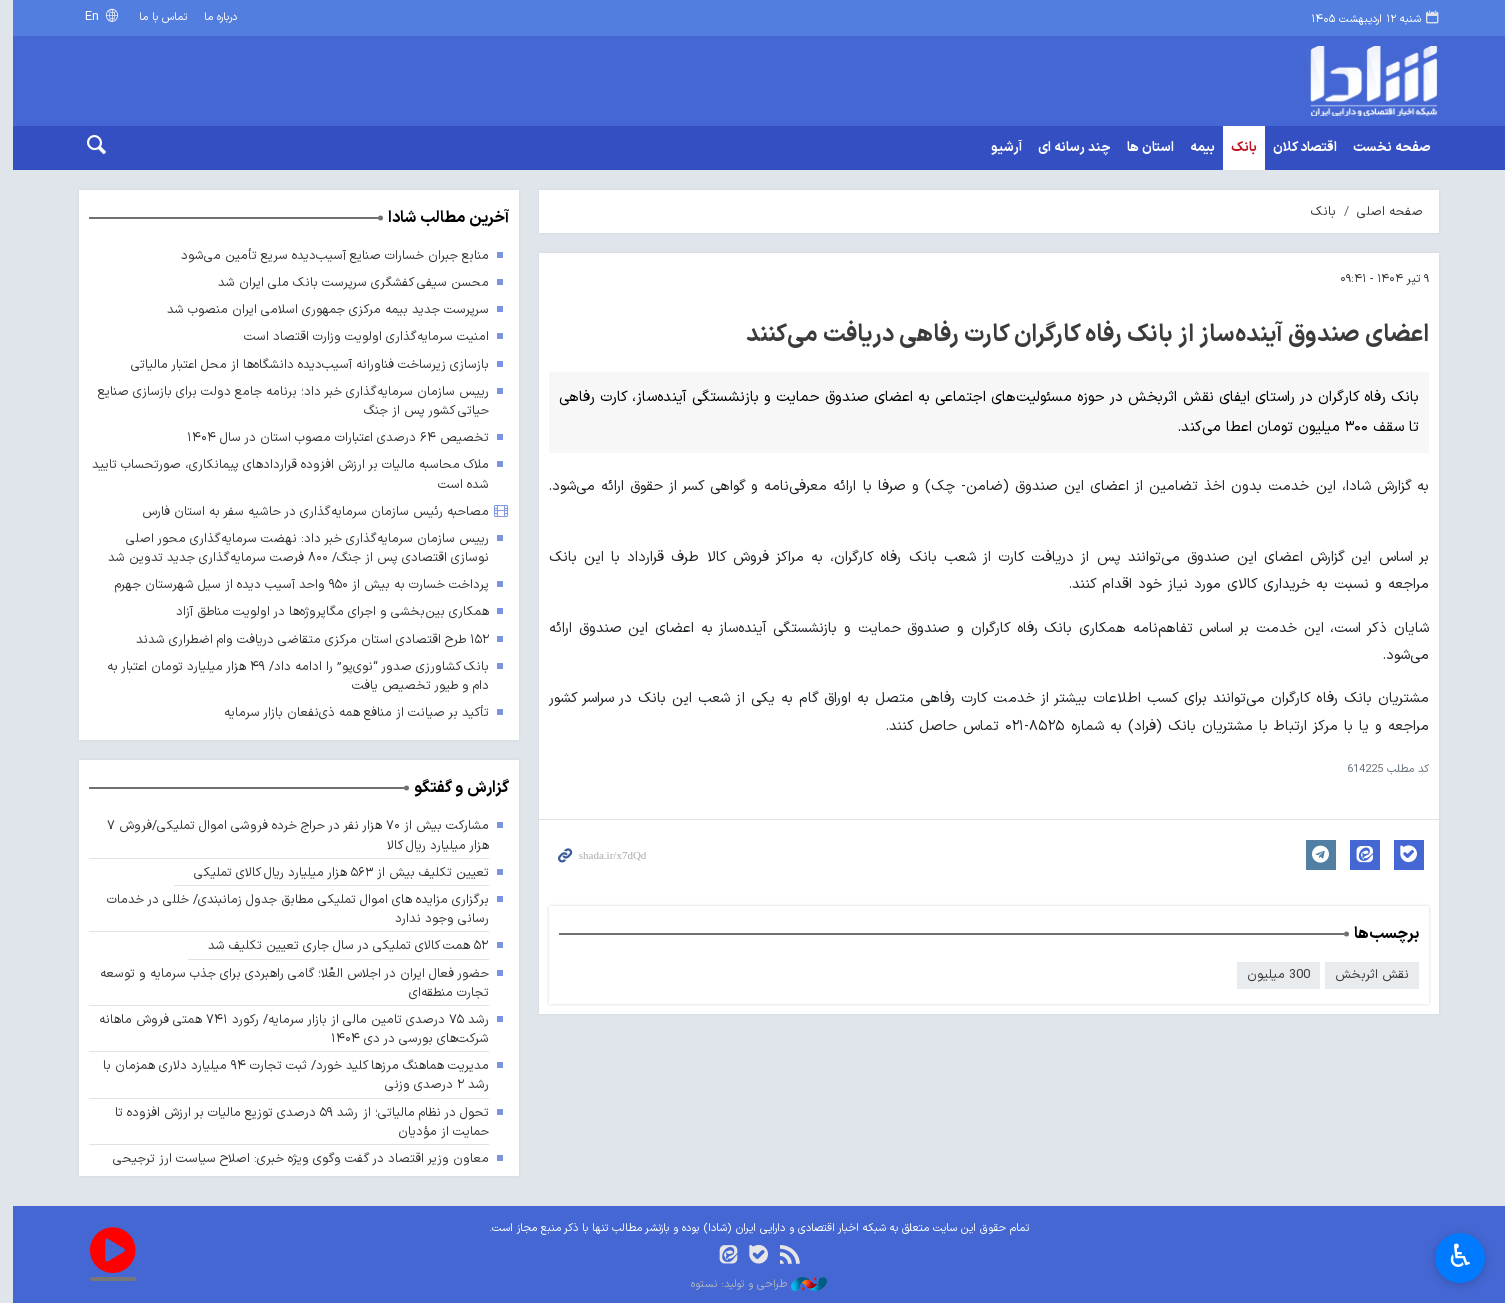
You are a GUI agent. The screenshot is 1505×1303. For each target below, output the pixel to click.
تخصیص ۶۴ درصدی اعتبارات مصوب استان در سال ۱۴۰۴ (331, 437)
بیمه (1196, 148)
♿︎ (1460, 1256)
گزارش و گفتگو (455, 789)
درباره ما (215, 17)
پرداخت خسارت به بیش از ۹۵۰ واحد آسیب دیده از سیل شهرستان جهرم (294, 584)
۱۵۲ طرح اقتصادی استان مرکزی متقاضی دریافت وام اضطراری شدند (305, 639)
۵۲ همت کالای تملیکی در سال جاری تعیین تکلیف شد (342, 946)
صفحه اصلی (1384, 211)
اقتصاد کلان (1299, 148)
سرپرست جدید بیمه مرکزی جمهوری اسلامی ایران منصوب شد (322, 309)
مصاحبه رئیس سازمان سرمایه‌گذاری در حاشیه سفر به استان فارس (309, 511)
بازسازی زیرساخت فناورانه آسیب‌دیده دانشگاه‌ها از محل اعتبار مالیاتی (302, 364)
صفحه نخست (1386, 148)
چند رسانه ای (1068, 148)
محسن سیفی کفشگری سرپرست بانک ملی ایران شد (347, 282)
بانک (1238, 148)
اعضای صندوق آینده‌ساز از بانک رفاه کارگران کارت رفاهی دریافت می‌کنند (1081, 335)
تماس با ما (156, 17)
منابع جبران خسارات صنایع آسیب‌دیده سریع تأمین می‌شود (328, 255)
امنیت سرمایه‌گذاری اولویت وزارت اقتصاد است (360, 337)
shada (1283, 81)
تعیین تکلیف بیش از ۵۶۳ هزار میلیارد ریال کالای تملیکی (335, 872)
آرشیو (1000, 148)
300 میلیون (1272, 974)
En (88, 16)
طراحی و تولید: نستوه (753, 1285)
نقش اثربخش (1366, 974)
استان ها (1144, 148)
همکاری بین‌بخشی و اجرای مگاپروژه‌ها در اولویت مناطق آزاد (325, 612)
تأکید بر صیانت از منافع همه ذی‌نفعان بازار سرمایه (350, 712)
